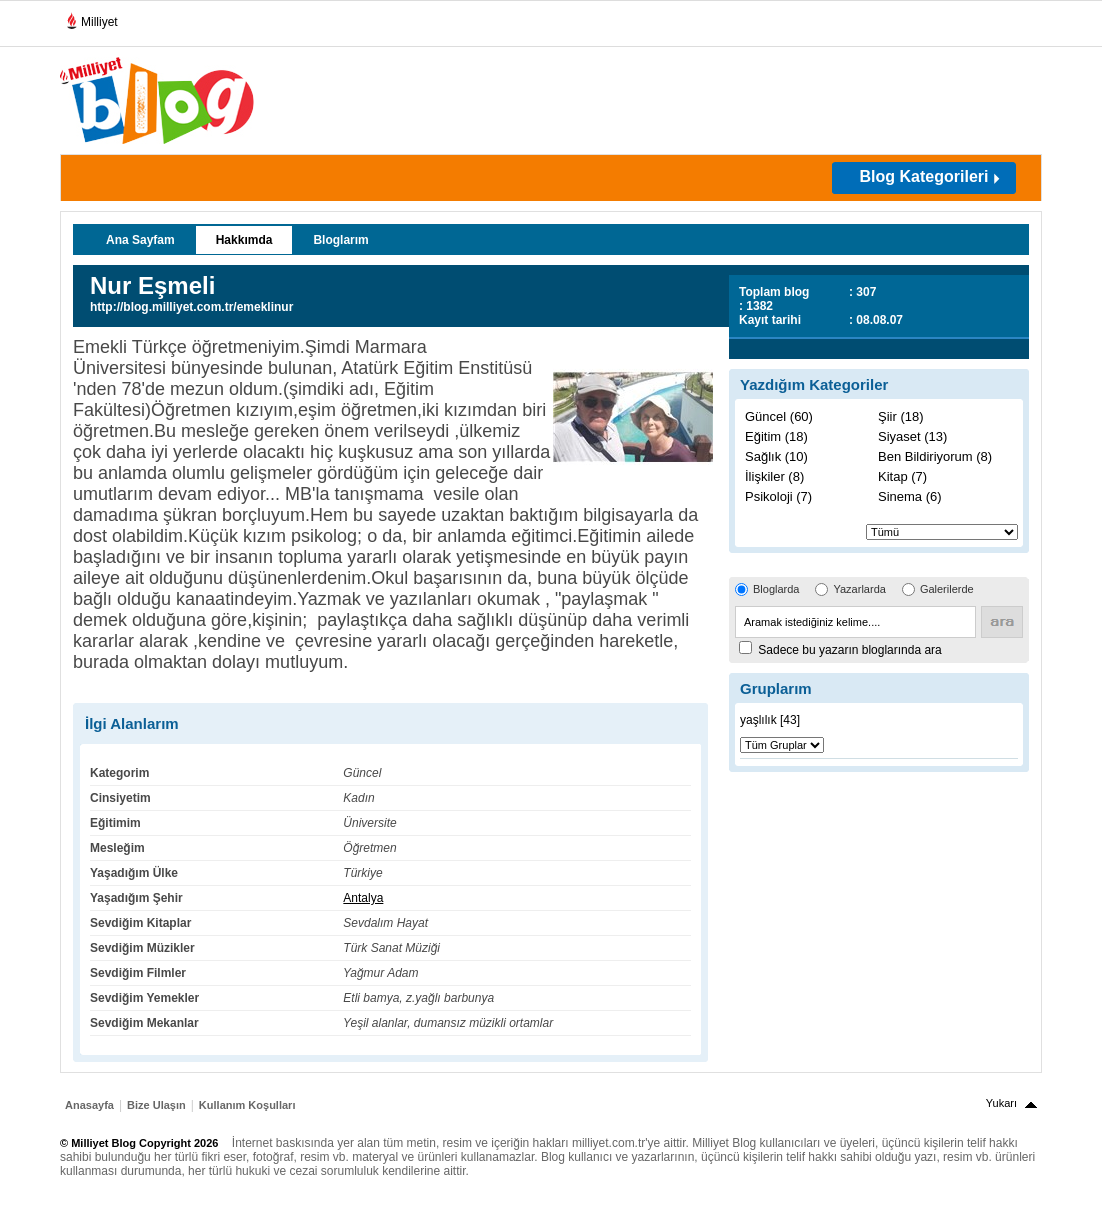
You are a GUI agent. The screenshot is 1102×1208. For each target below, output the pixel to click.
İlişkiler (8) (774, 476)
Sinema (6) (910, 496)
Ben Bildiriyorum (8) (935, 456)
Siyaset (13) (912, 436)
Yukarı (1001, 1103)
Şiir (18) (901, 416)
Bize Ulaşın (156, 1105)
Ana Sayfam (140, 240)
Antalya (363, 898)
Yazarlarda (859, 589)
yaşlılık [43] (770, 720)
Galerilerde (947, 589)
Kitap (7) (902, 476)
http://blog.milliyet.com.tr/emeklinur (191, 307)
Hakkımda (244, 240)
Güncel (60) (779, 416)
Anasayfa (89, 1105)
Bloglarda (776, 589)
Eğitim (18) (776, 436)
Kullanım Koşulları (247, 1105)
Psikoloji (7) (778, 496)
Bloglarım (340, 240)
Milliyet (91, 18)
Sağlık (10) (776, 456)
